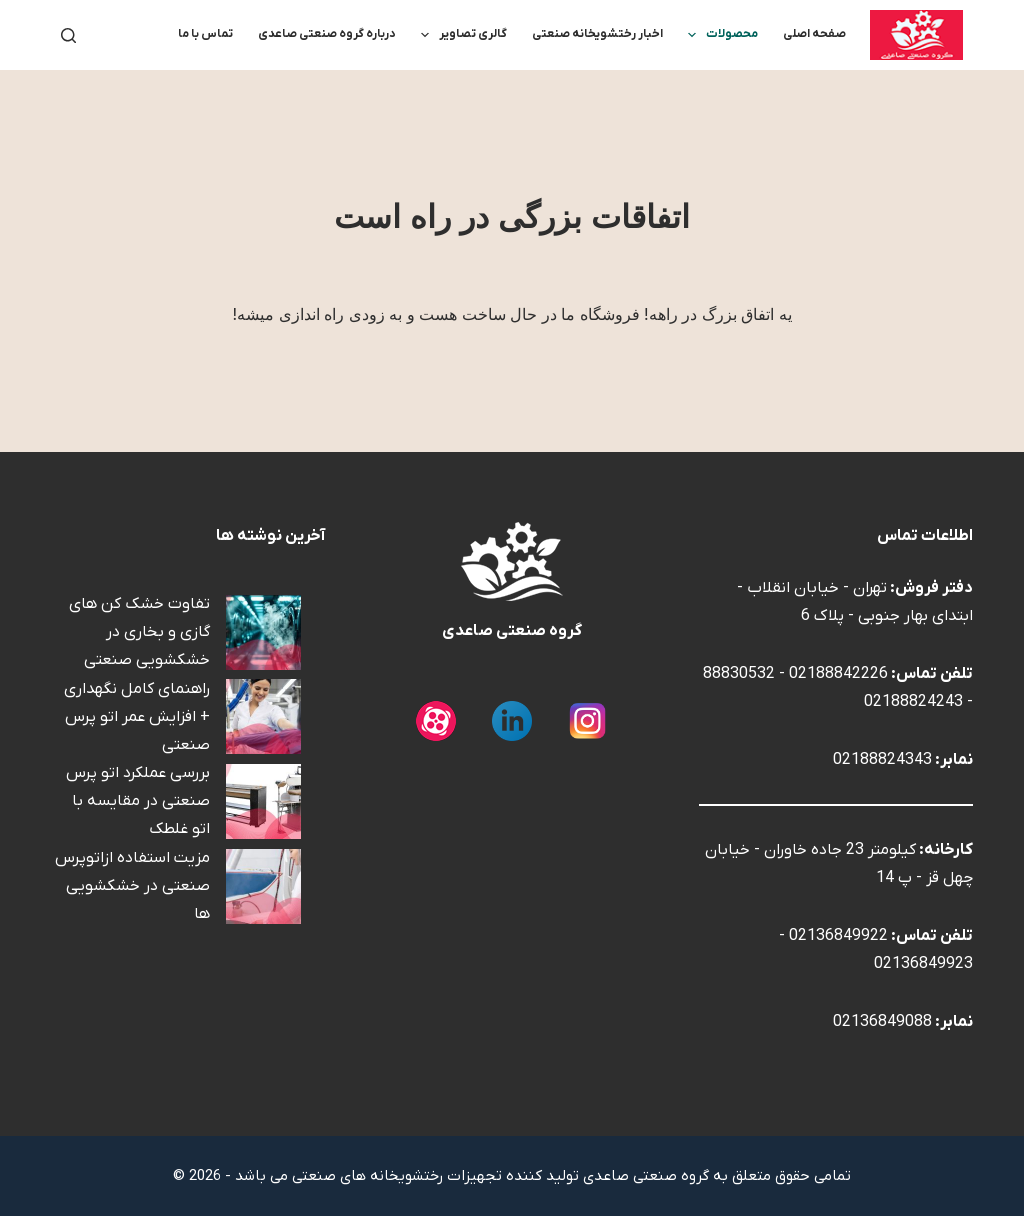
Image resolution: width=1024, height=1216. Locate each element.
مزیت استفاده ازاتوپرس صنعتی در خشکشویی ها (132, 886)
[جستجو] (68, 35)
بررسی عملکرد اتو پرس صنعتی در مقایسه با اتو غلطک (138, 801)
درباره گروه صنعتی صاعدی (327, 34)
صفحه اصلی (814, 34)
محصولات (719, 35)
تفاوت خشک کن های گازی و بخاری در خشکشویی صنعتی (139, 632)
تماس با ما (205, 34)
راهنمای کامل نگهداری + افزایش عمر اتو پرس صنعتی (137, 717)
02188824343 (882, 760)
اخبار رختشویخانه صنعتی (597, 34)
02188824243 (913, 702)
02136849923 (923, 964)
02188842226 (838, 674)
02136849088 (882, 1022)
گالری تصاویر (460, 35)
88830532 (739, 674)
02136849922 (838, 936)
